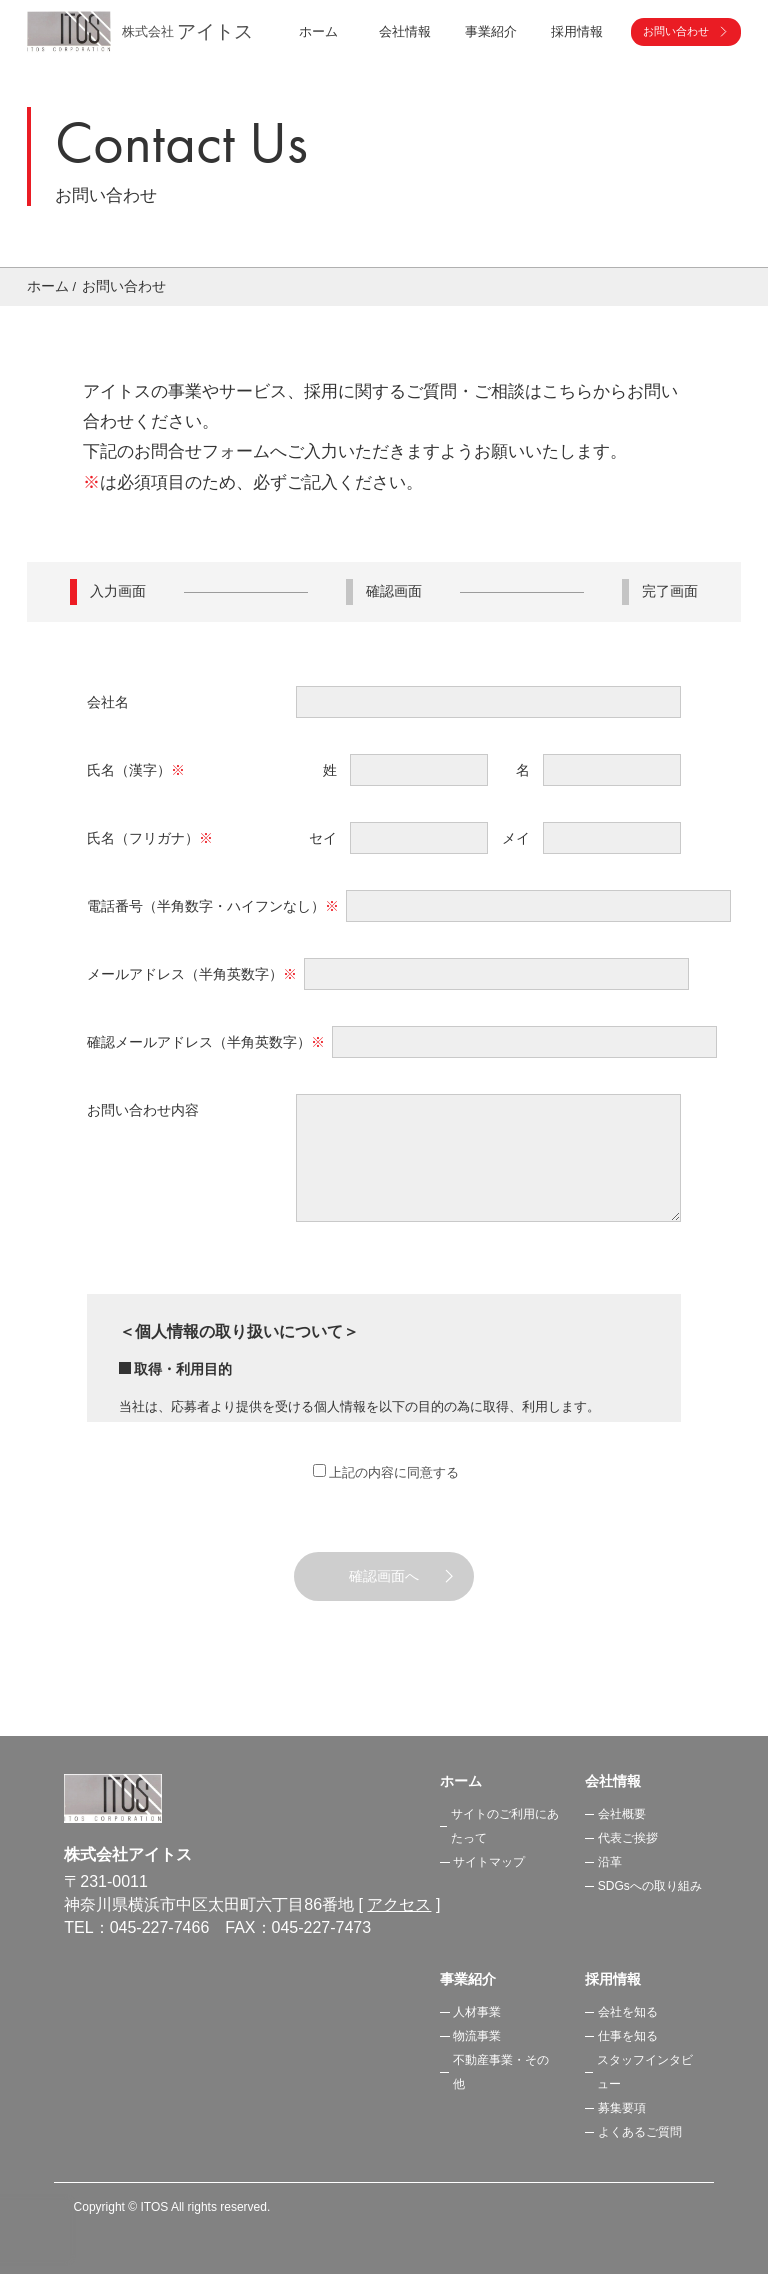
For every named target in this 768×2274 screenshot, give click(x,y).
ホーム (318, 31)
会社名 (108, 702)
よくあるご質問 (640, 2132)
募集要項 (622, 2108)
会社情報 (613, 1781)
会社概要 (622, 1814)
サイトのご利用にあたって (505, 1826)
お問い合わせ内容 (143, 1110)
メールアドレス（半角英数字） (192, 974)
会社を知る (628, 2012)
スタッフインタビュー (645, 2072)
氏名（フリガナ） (150, 838)
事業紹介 (468, 1979)
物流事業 (477, 2036)
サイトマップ (489, 1862)
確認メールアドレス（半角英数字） (206, 1042)
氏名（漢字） (136, 770)
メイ (516, 838)
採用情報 (613, 1979)
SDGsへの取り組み (650, 1886)
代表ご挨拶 (628, 1838)
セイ (323, 838)
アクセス (399, 1904)
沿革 (610, 1862)
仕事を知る (628, 2036)
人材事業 (477, 2012)
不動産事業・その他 (501, 2072)
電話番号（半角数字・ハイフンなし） (213, 906)
